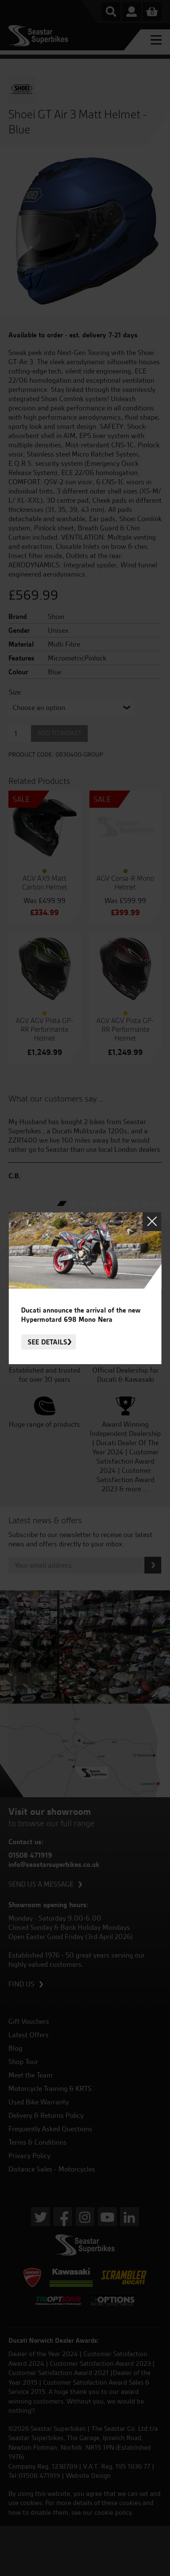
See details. (48, 1342)
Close (152, 1221)
